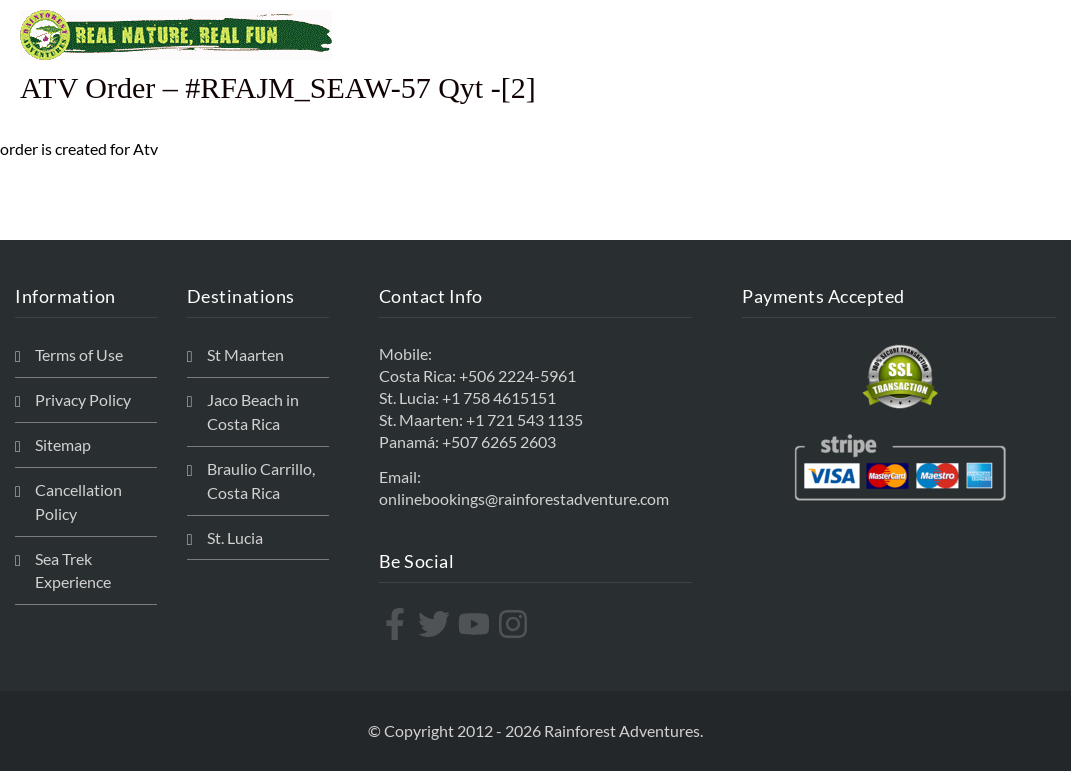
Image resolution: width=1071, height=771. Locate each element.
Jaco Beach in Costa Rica (253, 411)
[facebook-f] (397, 624)
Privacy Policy (83, 399)
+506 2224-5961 (517, 375)
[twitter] (436, 624)
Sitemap (63, 444)
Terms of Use (79, 354)
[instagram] (515, 624)
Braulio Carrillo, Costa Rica (261, 480)
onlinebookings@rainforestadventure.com (524, 498)
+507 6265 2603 (499, 441)
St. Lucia (235, 537)
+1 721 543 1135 (524, 419)
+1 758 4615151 (499, 397)
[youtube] (476, 624)
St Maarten (245, 354)
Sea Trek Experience (73, 570)
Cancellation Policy (78, 501)
